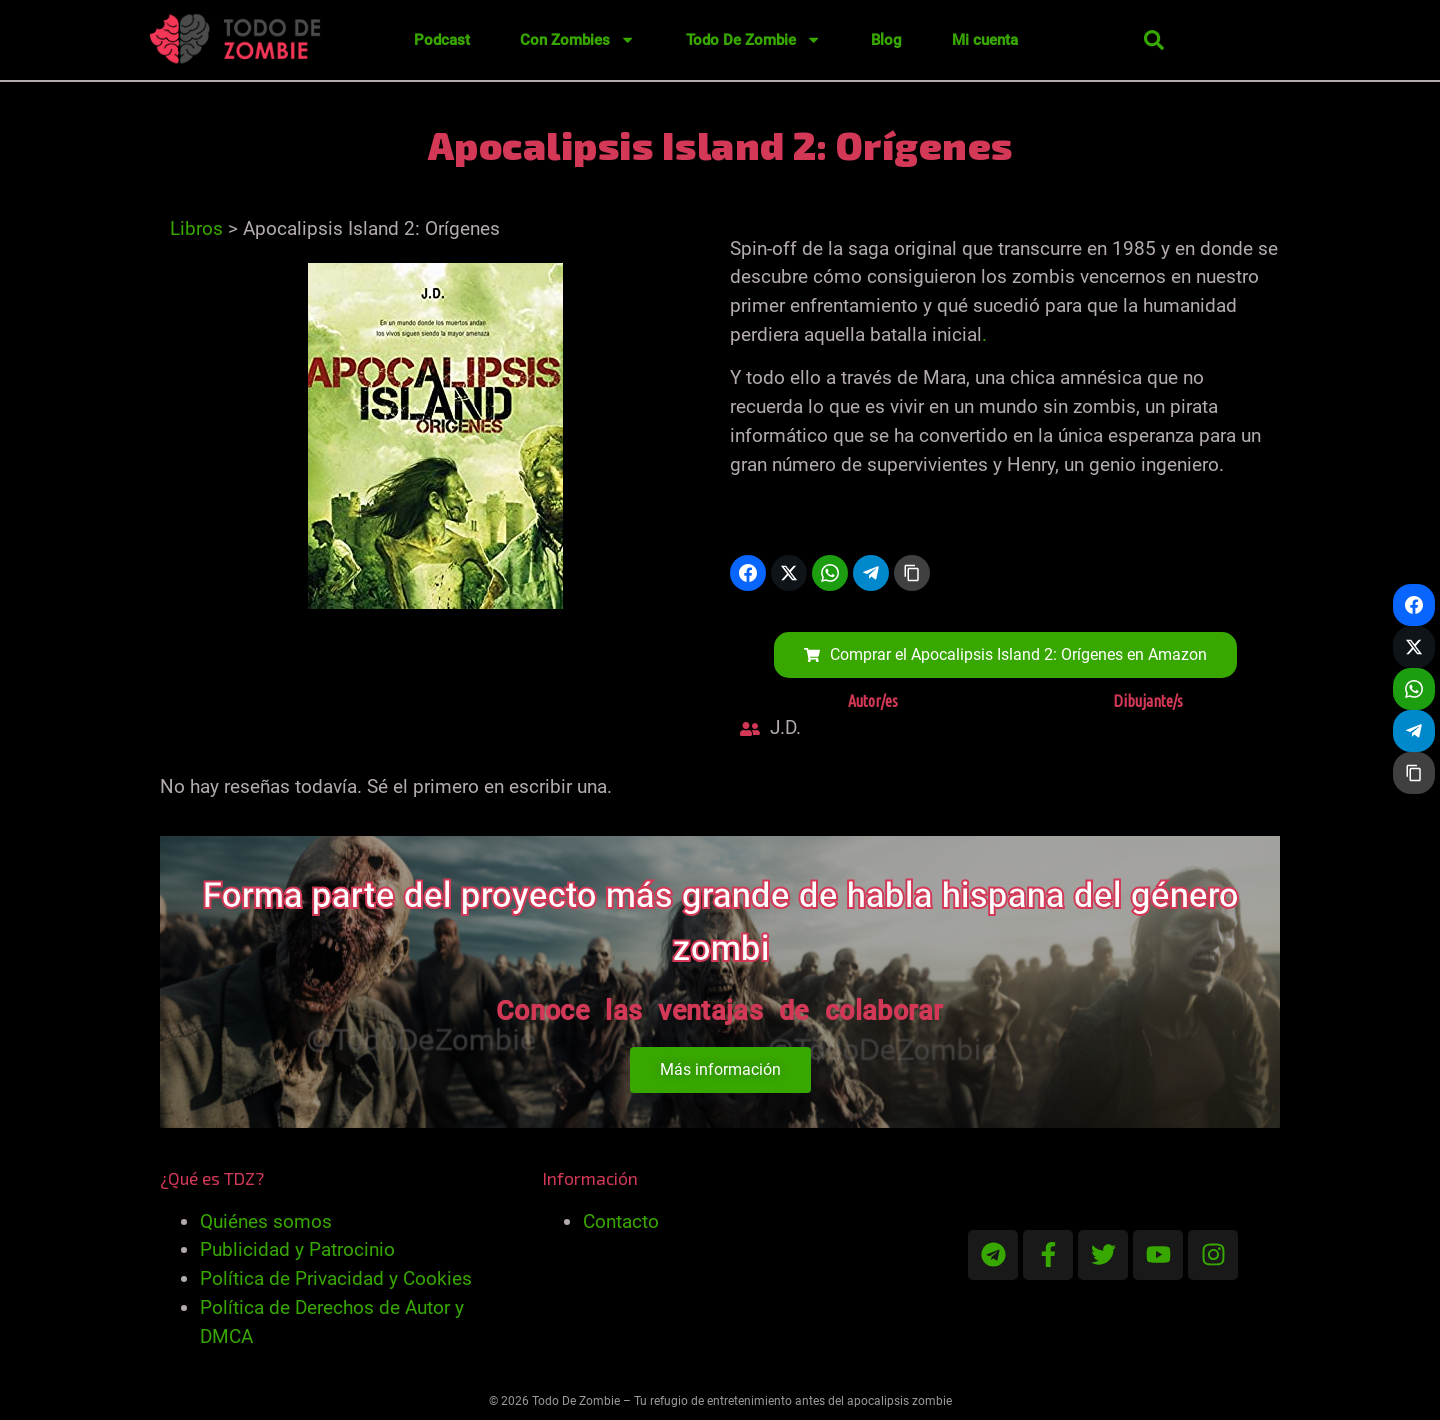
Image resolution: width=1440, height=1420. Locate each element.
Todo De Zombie (753, 39)
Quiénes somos (266, 1221)
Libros (196, 228)
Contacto (621, 1221)
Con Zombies (577, 39)
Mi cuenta (985, 40)
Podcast (442, 40)
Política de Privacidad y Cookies (336, 1278)
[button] (1154, 40)
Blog (886, 40)
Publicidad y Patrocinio (297, 1249)
